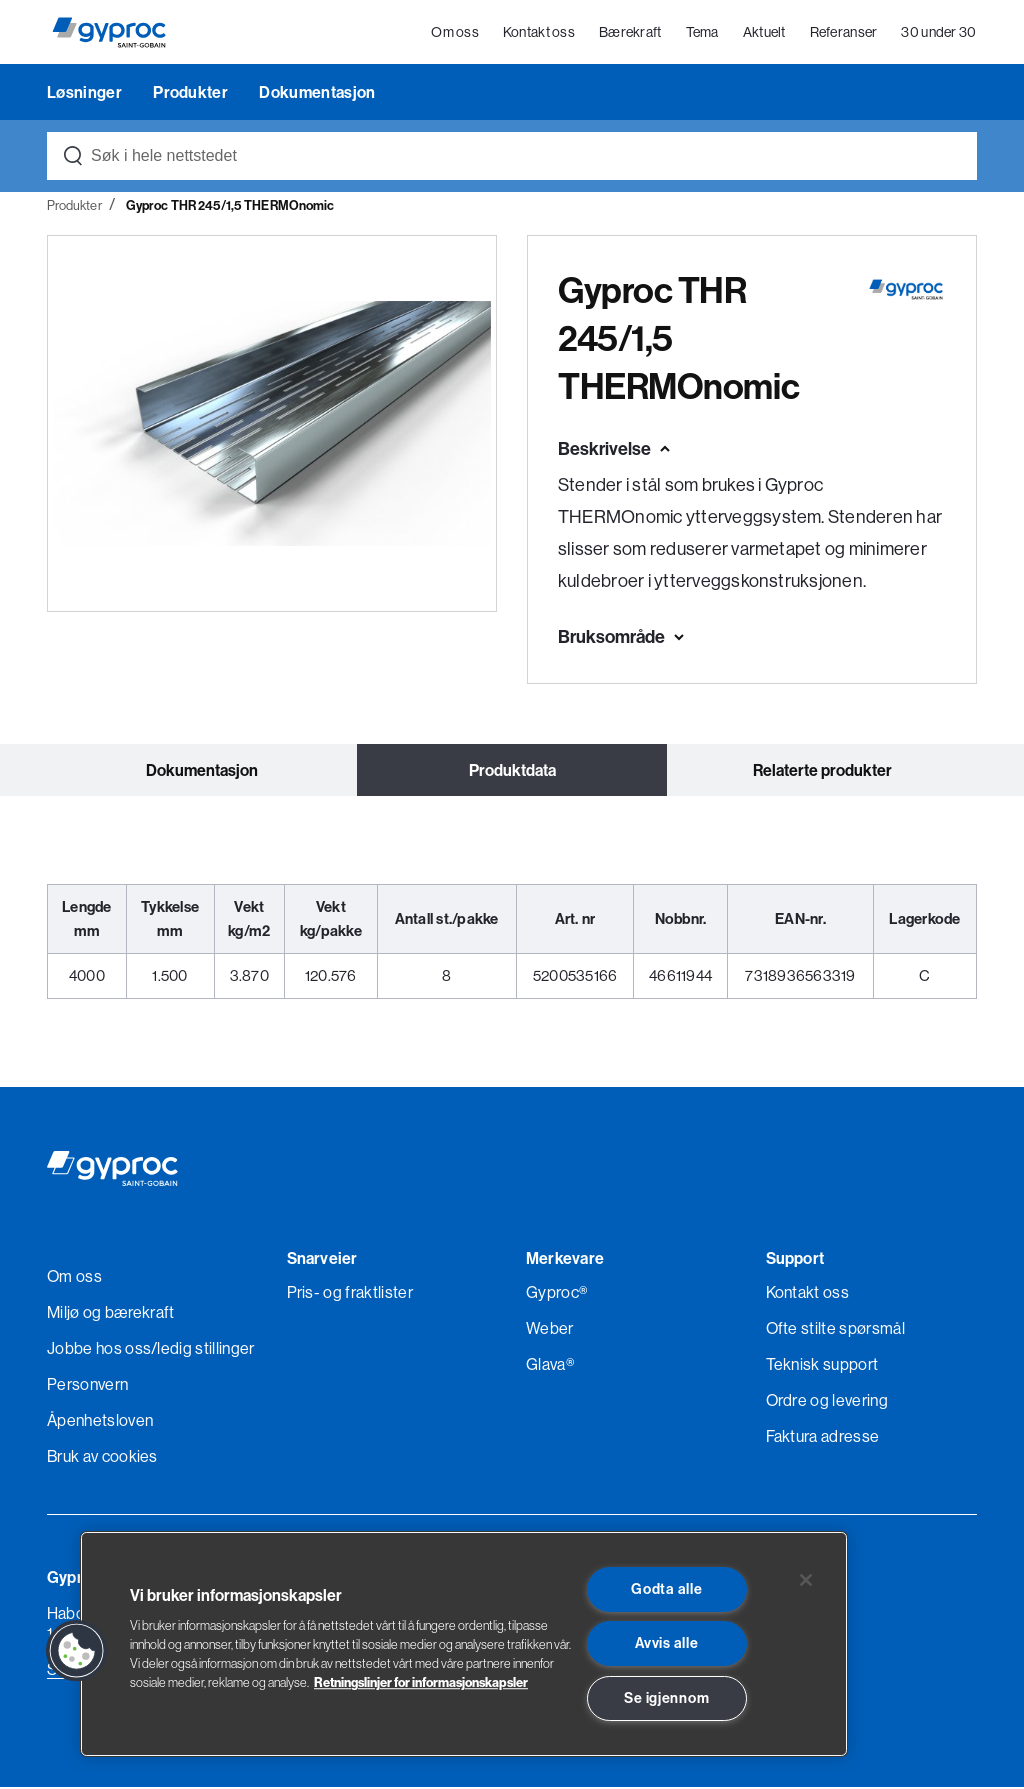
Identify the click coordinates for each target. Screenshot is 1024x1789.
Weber (550, 1330)
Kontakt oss (539, 34)
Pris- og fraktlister (350, 1294)
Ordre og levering (827, 1402)
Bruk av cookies (102, 1458)
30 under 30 (939, 34)
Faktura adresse (823, 1438)
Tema (702, 34)
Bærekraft (630, 34)
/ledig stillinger (202, 1350)
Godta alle (666, 1589)
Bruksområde (611, 638)
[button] (77, 1651)
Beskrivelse (604, 450)
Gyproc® (556, 1294)
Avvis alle (666, 1643)
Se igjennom (666, 1698)
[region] (464, 1644)
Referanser (844, 34)
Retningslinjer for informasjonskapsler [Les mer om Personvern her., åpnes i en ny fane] (421, 1682)
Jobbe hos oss (99, 1350)
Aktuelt (764, 34)
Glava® (550, 1366)
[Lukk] (806, 1580)
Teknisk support (822, 1366)
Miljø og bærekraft (111, 1314)
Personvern (87, 1386)
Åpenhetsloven (100, 1422)
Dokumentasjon (317, 94)
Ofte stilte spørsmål (835, 1330)
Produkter (192, 94)
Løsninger (86, 94)
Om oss (456, 34)
